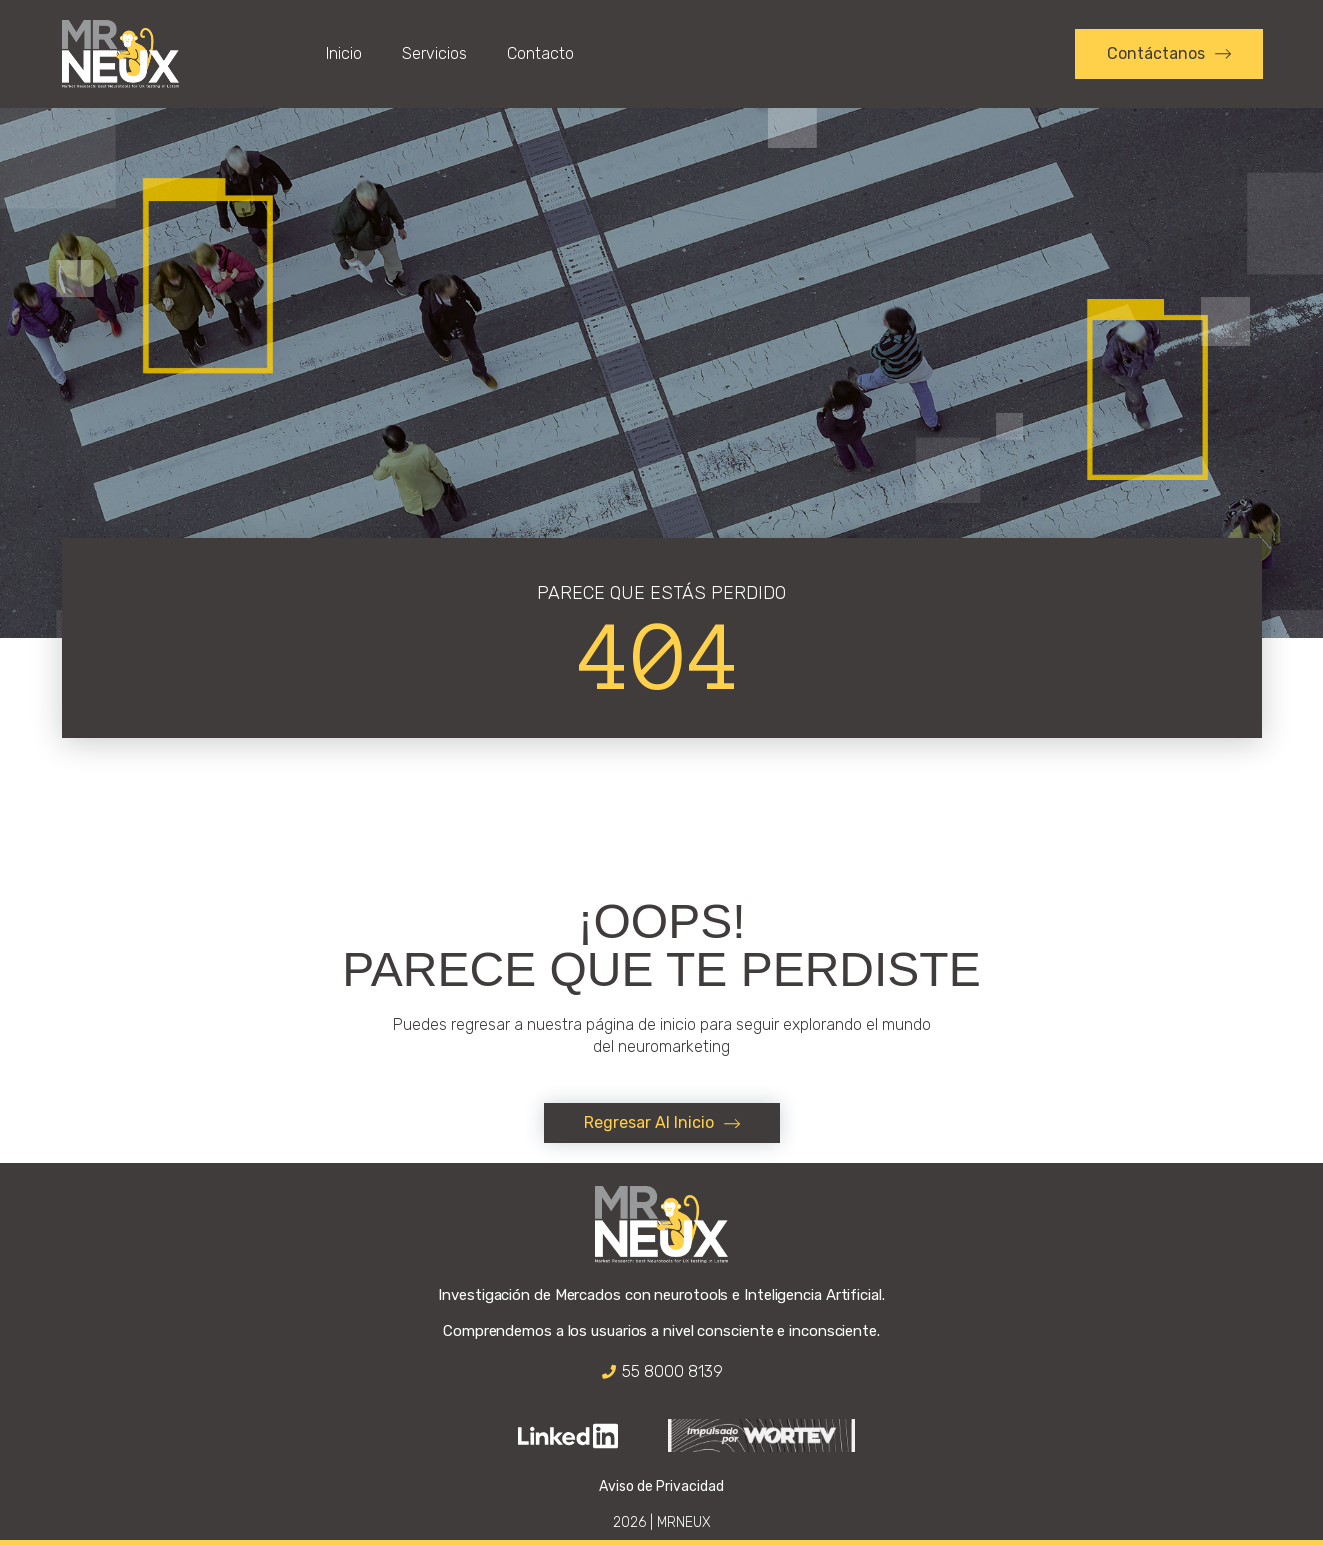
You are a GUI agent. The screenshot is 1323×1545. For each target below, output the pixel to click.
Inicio (344, 53)
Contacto (540, 53)
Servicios (434, 53)
